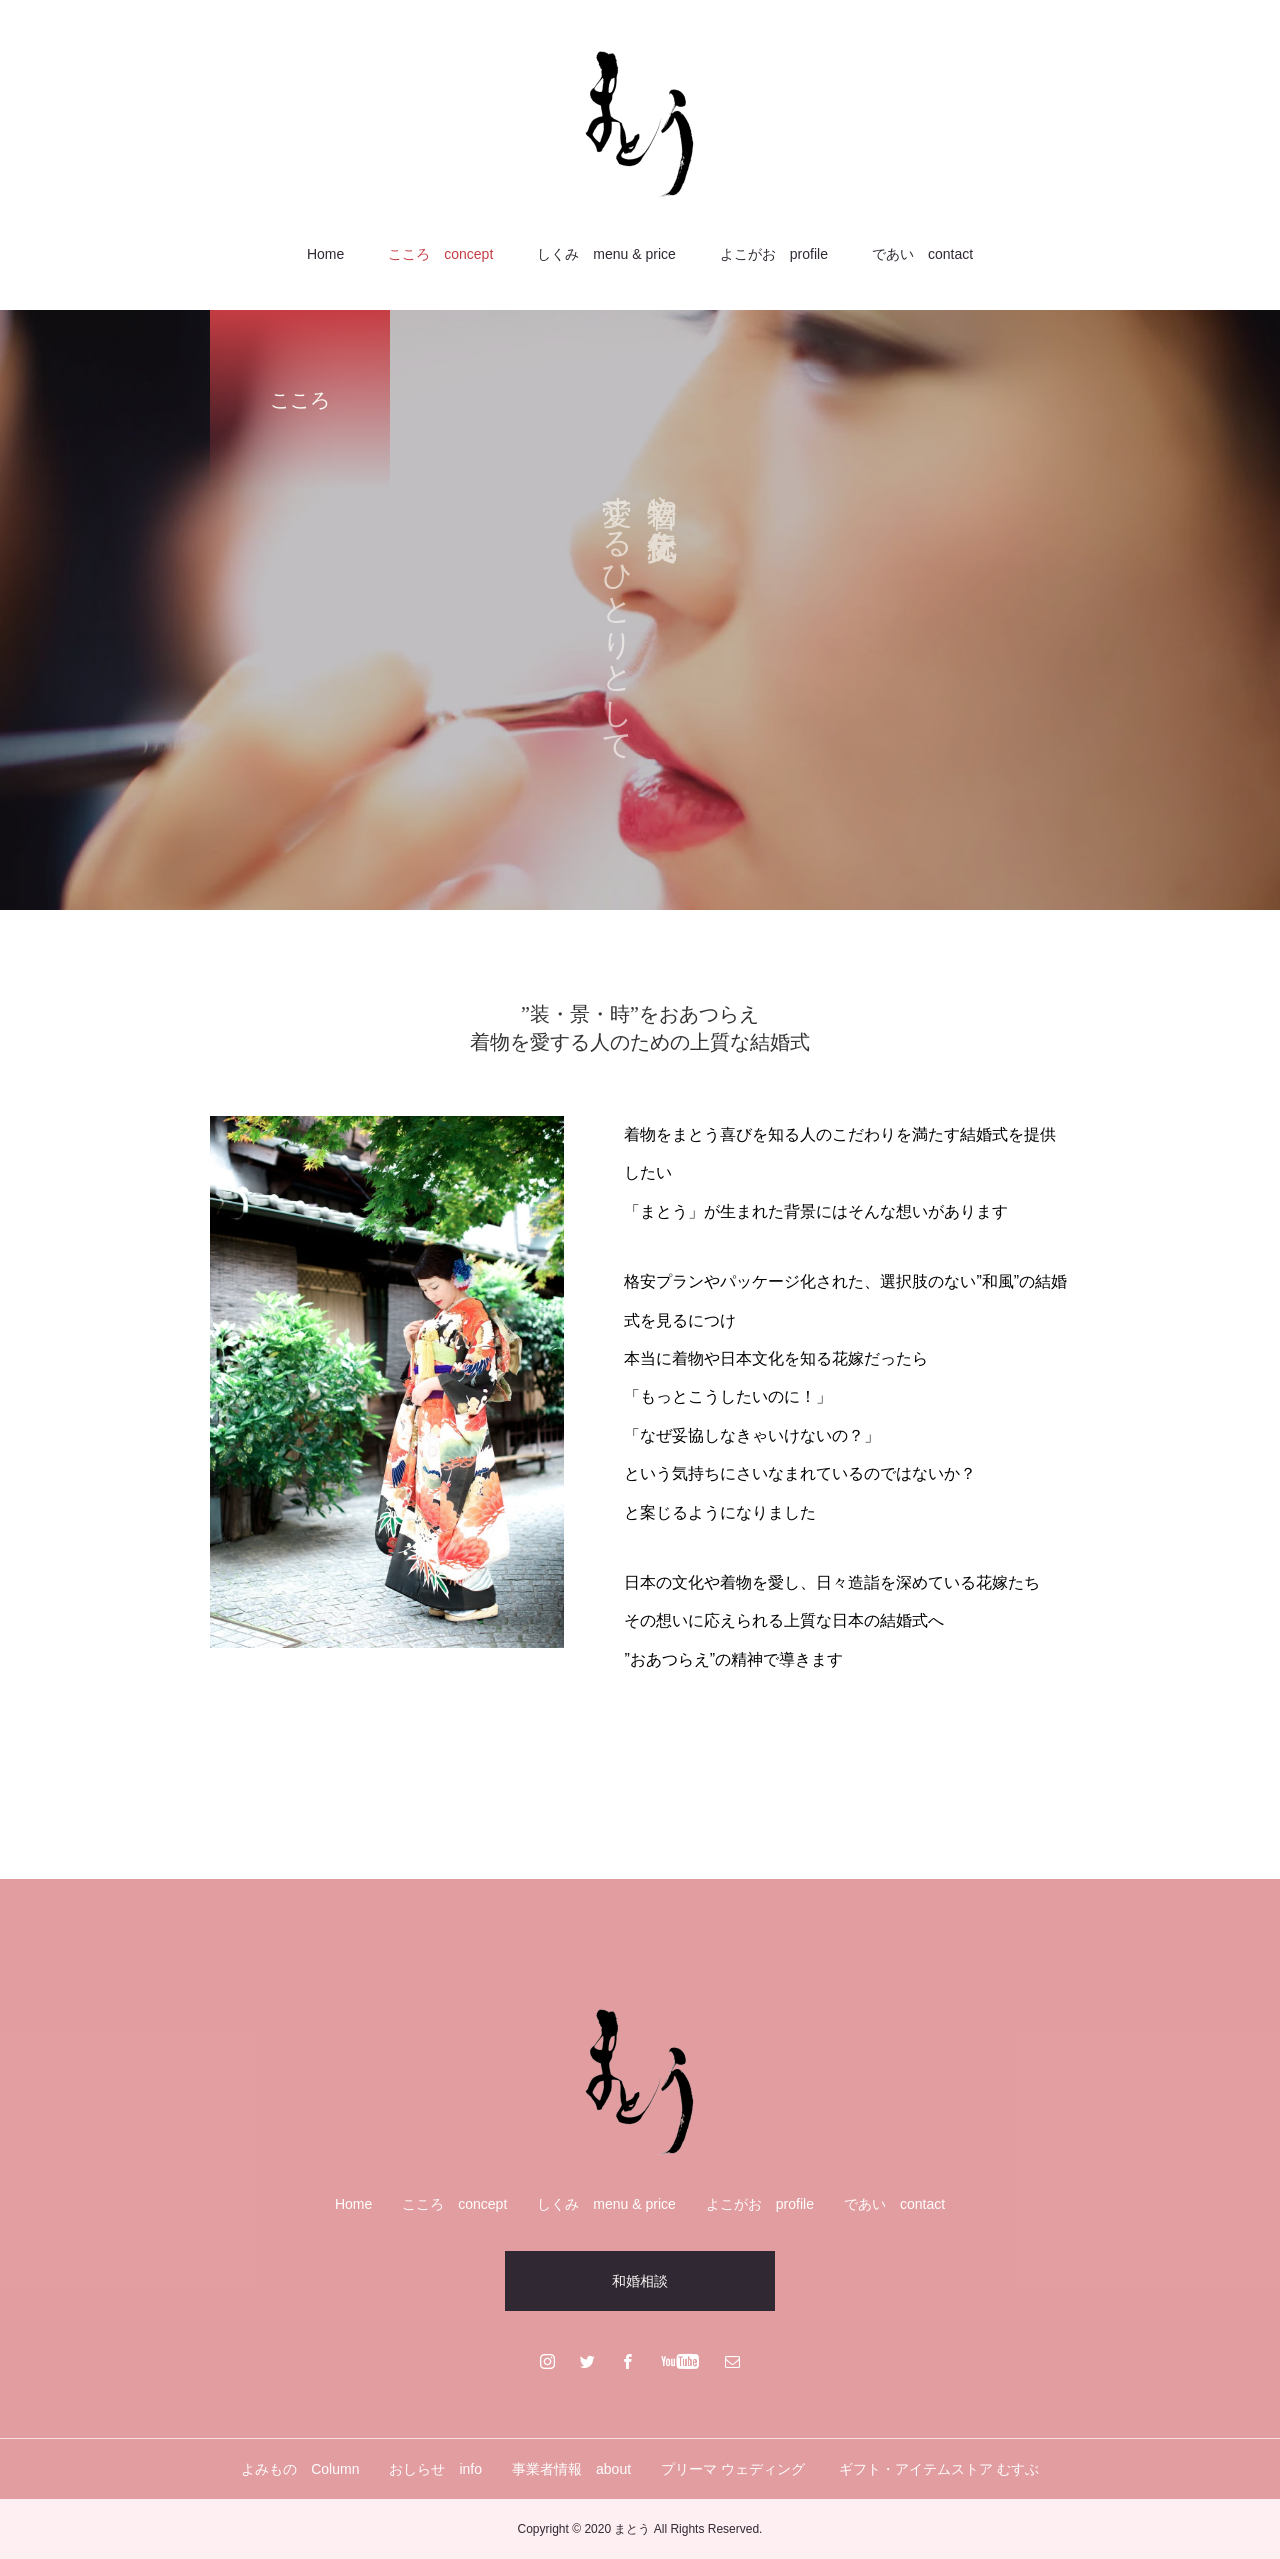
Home (325, 254)
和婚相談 (640, 2281)
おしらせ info (435, 2469)
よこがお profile (774, 254)
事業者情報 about (571, 2469)
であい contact (922, 254)
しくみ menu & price (606, 254)
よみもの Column (300, 2469)
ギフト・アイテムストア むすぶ (939, 2469)
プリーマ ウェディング (735, 2469)
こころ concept (440, 254)
